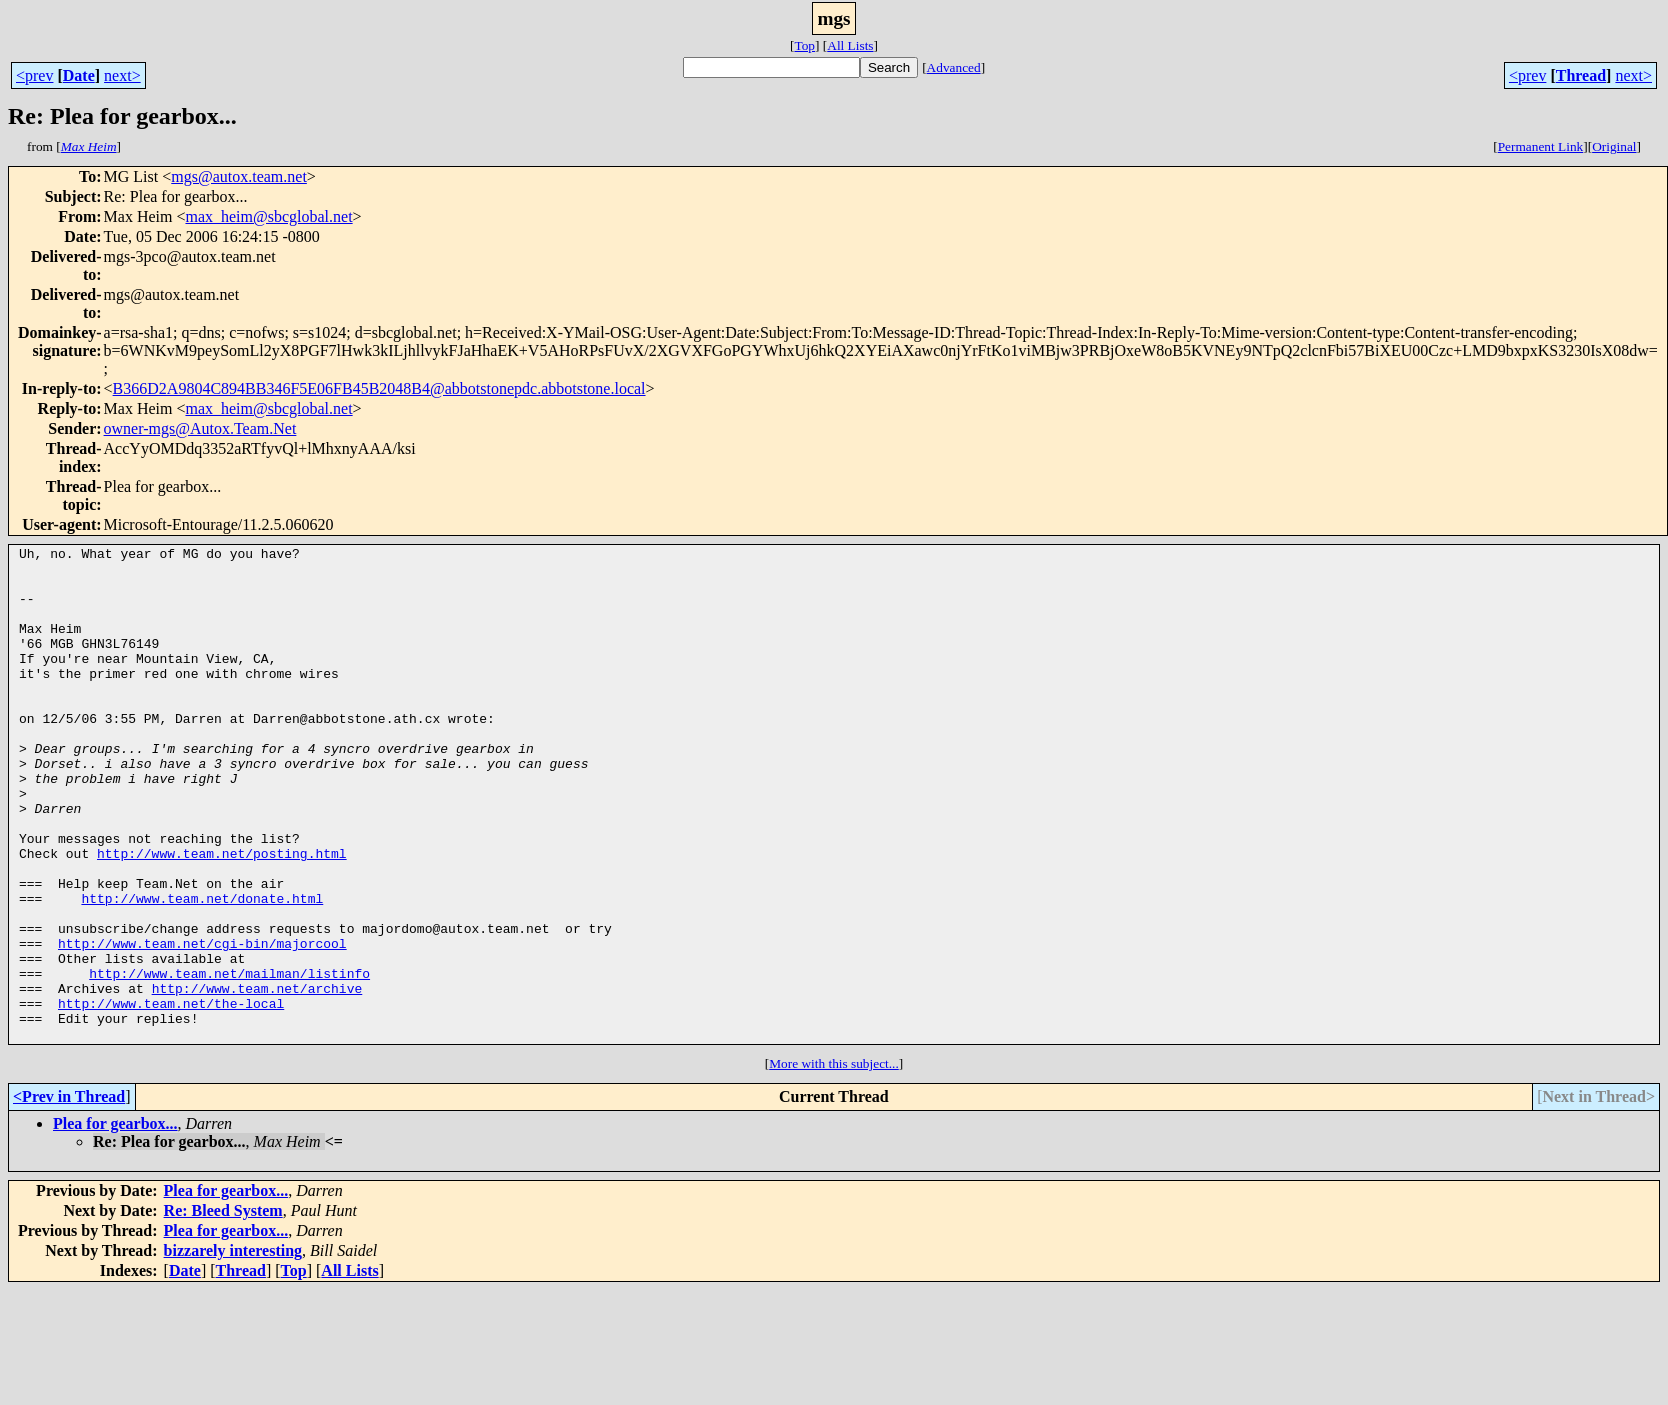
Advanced (954, 67)
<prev (34, 75)
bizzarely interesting (233, 1349)
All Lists (850, 45)
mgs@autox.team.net (239, 176)
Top (804, 45)
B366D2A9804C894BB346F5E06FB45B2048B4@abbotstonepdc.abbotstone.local (379, 388)
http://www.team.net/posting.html (222, 916)
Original (1614, 146)
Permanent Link (1541, 146)
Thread (1581, 75)
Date (79, 75)
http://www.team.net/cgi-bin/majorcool (202, 1024)
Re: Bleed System (223, 1309)
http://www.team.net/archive (257, 1078)
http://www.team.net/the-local (171, 1096)
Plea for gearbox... (115, 1222)
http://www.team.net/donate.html (202, 970)
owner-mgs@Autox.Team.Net (200, 428)
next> (122, 75)
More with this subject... (834, 1162)
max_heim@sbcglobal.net (268, 216)
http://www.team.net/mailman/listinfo (229, 1060)
